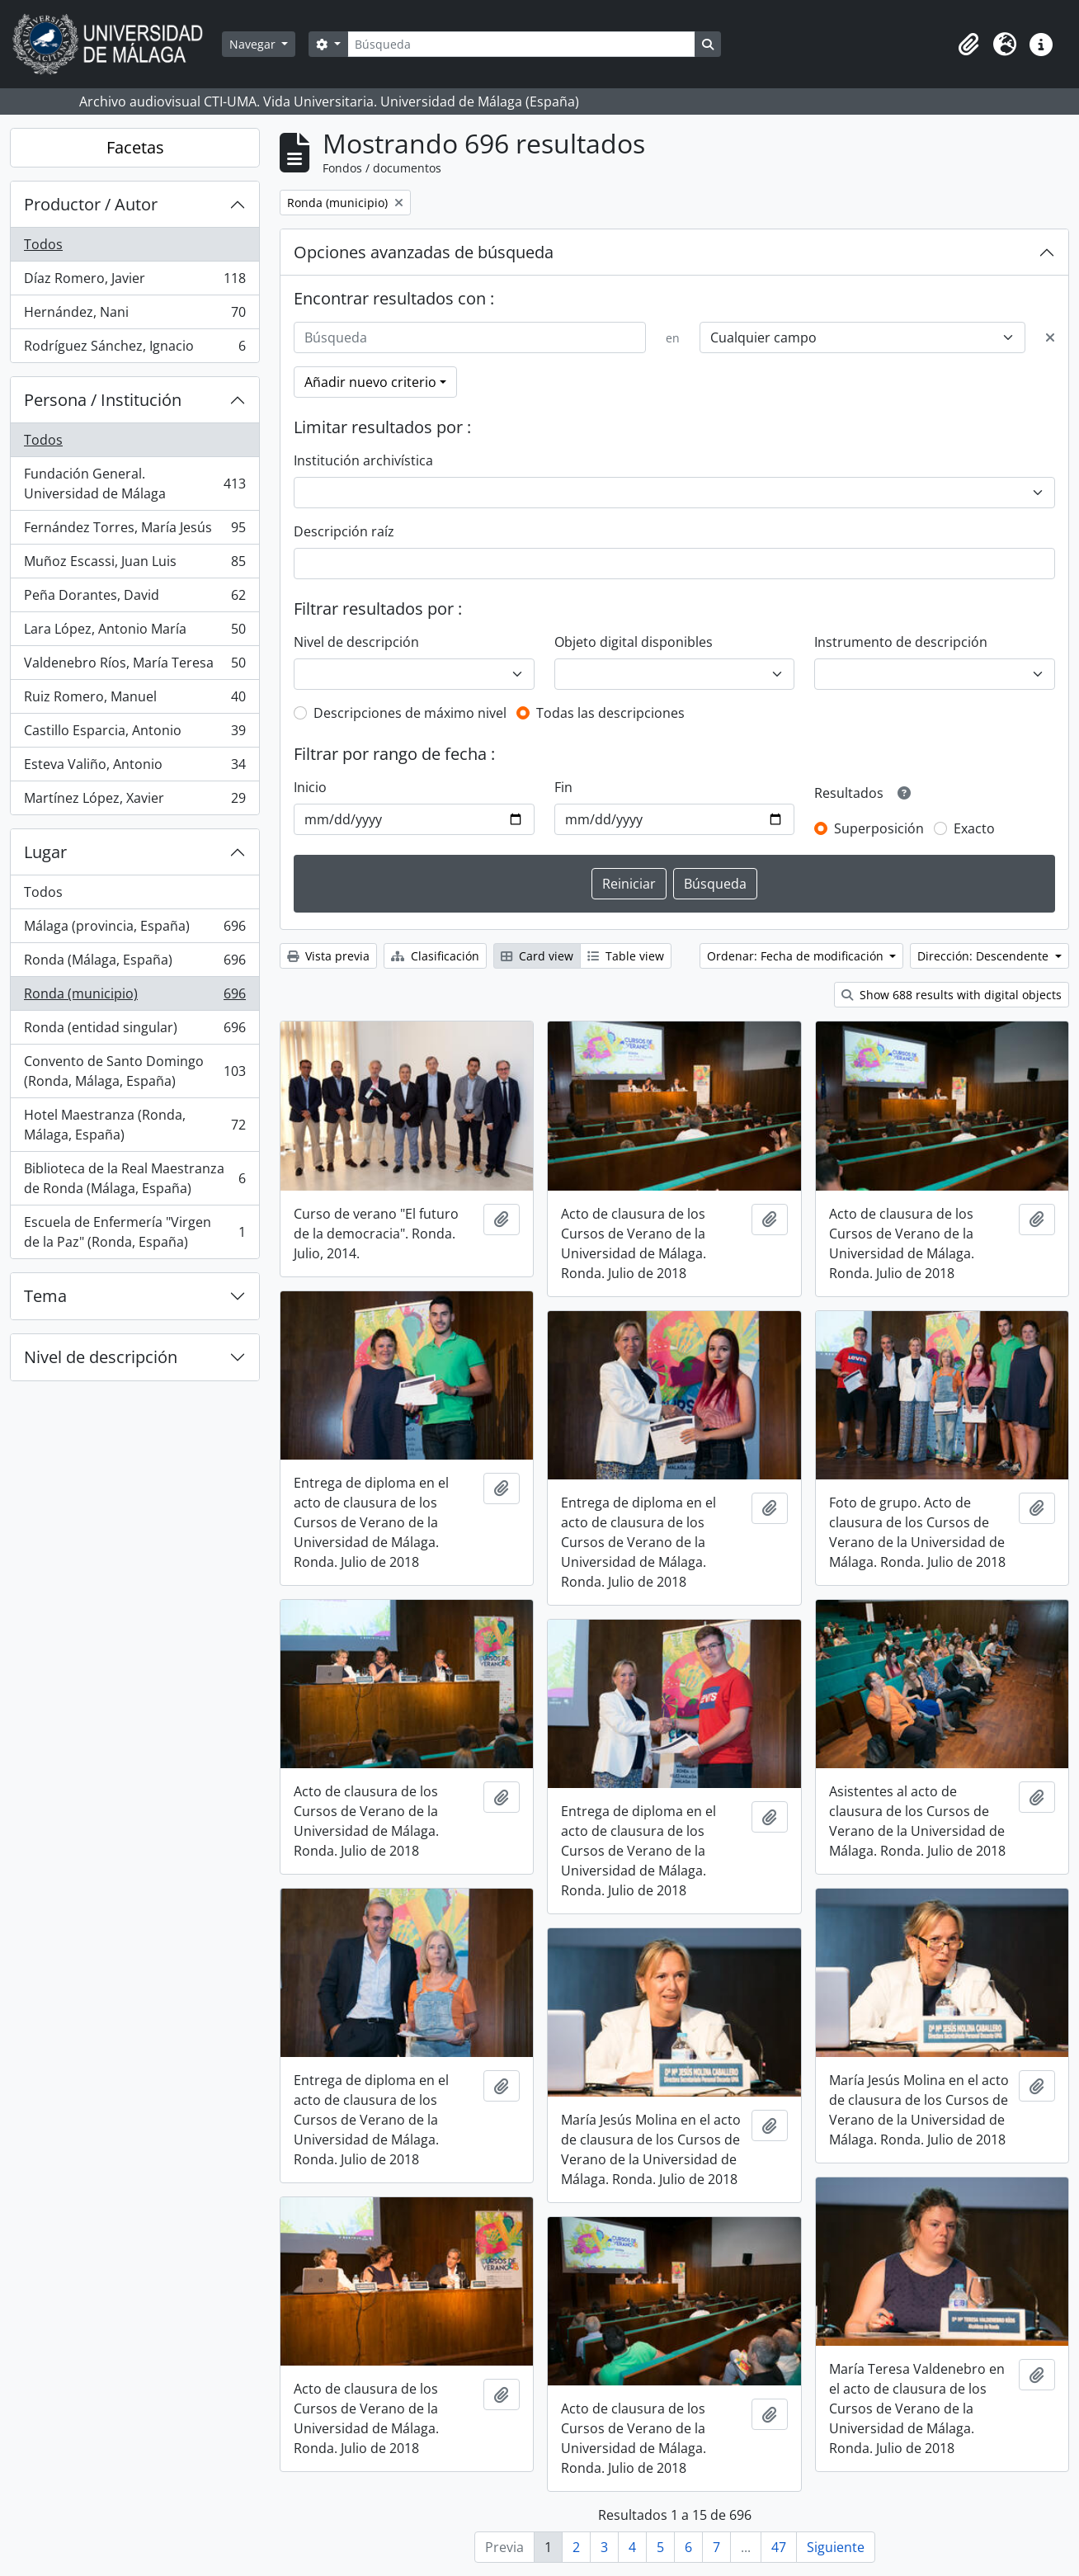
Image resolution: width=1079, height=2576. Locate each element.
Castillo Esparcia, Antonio (134, 734)
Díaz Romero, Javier (134, 281)
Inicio (310, 787)
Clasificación (435, 956)
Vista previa (328, 956)
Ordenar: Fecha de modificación (797, 956)
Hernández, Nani (134, 315)
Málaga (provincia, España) (134, 929)
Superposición (879, 828)
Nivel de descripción (100, 1357)
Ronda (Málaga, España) (134, 963)
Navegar (254, 44)
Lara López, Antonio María (134, 632)
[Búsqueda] (521, 44)
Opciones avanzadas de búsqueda (424, 252)
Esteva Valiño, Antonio (134, 767)
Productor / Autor (91, 204)
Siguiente (836, 2547)
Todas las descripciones (610, 713)
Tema (45, 1296)
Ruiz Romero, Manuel (134, 700)
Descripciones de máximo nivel (410, 713)
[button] (968, 44)
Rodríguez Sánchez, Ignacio (134, 349)
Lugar (45, 852)
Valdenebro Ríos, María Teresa (134, 666)
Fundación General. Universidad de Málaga (134, 483)
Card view (537, 956)
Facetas (135, 147)
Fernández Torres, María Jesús (134, 531)
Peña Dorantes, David (134, 598)
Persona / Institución (102, 400)
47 (778, 2547)
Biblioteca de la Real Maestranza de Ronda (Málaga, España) (134, 1178)
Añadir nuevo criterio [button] (370, 382)
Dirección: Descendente (984, 956)
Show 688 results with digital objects (951, 995)
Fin (563, 787)
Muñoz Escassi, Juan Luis (134, 564)
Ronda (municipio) (134, 997)
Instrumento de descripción (900, 642)
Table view (625, 956)
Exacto (974, 828)
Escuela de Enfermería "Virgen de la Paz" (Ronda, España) (134, 1232)
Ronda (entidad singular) (134, 1031)
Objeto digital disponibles (633, 642)
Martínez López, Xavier (134, 801)
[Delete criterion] (1050, 337)
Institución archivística (363, 460)
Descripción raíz (344, 531)
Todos (43, 244)
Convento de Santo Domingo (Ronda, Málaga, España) (134, 1071)
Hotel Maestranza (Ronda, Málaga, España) (134, 1125)
